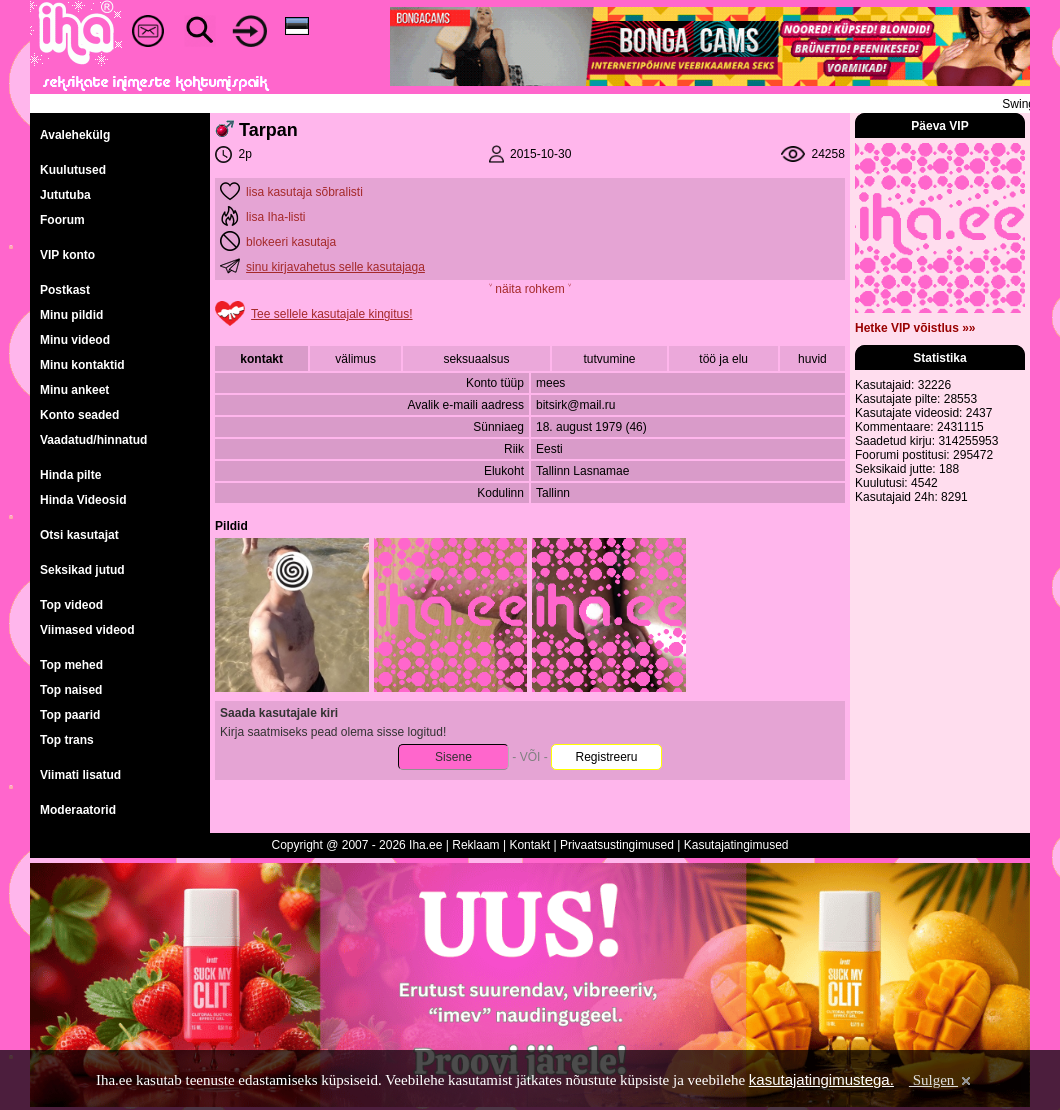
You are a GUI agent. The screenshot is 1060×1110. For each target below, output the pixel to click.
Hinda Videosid (83, 500)
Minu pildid (71, 315)
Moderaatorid (78, 810)
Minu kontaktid (82, 365)
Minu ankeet (74, 390)
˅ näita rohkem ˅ (530, 289)
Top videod (71, 605)
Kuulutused (73, 170)
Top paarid (70, 715)
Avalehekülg (75, 135)
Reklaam (475, 845)
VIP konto (67, 255)
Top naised (71, 690)
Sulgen (941, 1080)
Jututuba (65, 195)
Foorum (62, 220)
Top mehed (71, 665)
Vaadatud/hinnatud (93, 440)
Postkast (65, 290)
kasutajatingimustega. (821, 1079)
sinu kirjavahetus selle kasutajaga (335, 267)
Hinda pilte (70, 475)
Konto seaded (79, 415)
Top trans (67, 740)
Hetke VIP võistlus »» (915, 328)
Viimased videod (87, 630)
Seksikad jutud (82, 570)
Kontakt (529, 845)
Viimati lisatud (80, 775)
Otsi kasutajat (79, 535)
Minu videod (75, 340)
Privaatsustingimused (617, 845)
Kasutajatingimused (736, 845)
